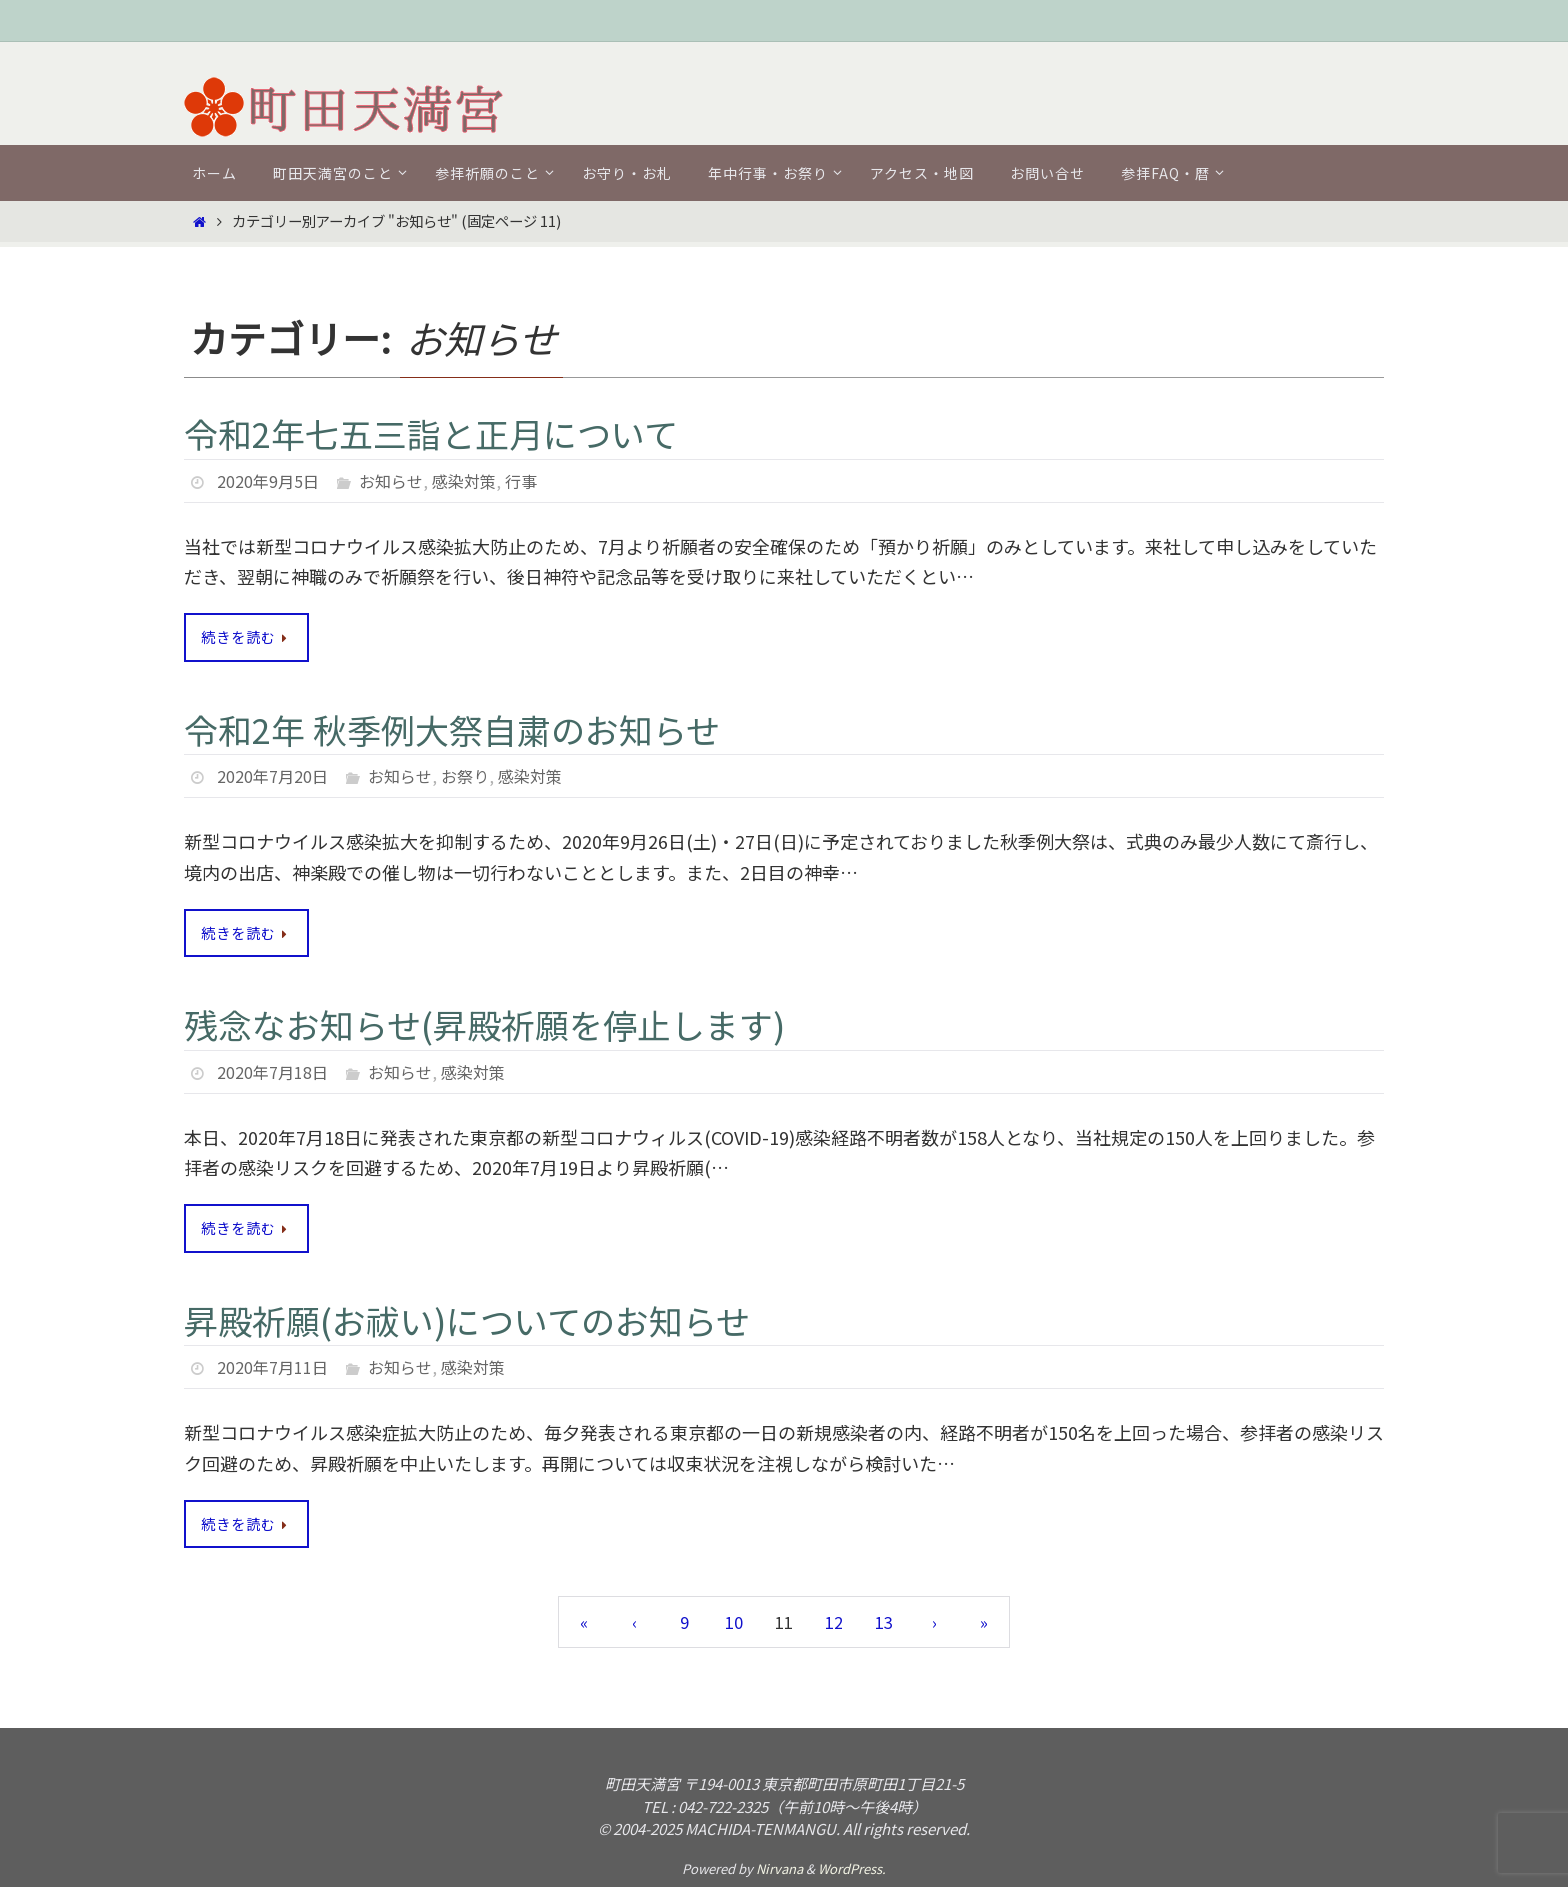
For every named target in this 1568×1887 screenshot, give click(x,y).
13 (884, 1622)
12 (834, 1622)
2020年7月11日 (272, 1367)
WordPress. (852, 1868)
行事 (521, 481)
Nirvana (779, 1868)
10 (734, 1622)
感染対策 (464, 481)
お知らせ (391, 481)
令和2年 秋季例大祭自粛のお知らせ (452, 729)
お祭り (465, 776)
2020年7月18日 (272, 1072)
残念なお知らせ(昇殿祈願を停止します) (484, 1024)
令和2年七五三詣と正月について (431, 433)
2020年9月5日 (268, 481)
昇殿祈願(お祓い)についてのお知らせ (467, 1320)
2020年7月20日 (272, 776)
